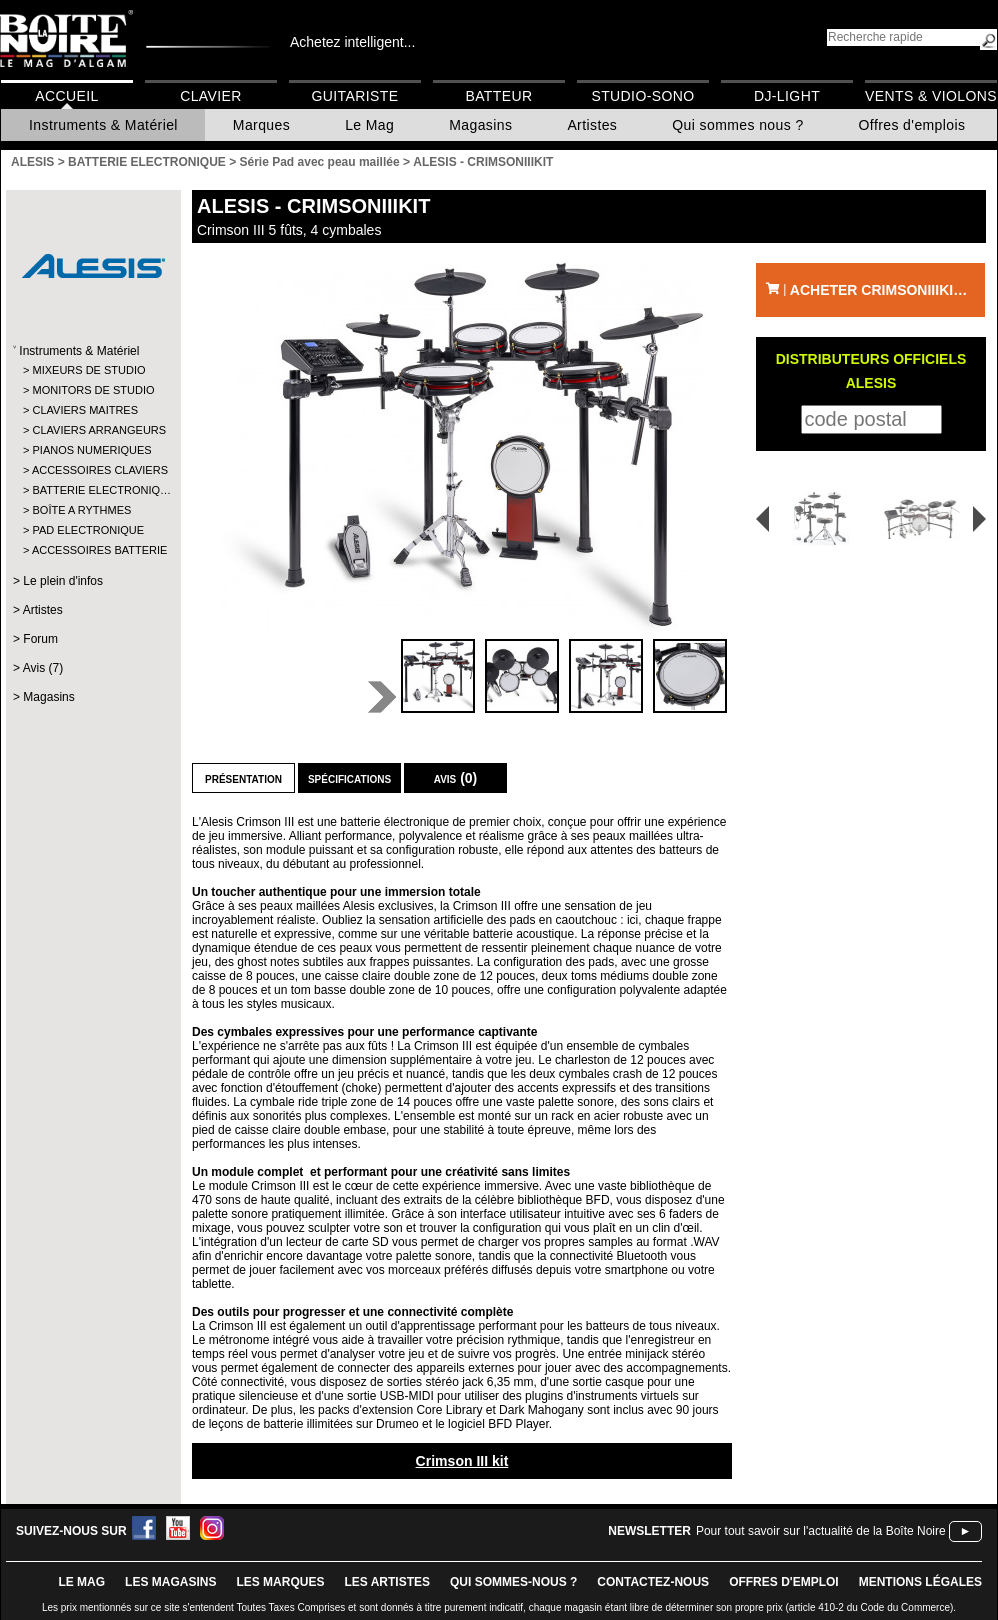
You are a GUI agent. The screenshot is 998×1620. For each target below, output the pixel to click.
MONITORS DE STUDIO (92, 390)
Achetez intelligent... (352, 42)
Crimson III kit (462, 1461)
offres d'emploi (784, 1582)
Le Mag (369, 125)
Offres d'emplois (912, 125)
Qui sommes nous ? (737, 125)
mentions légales (920, 1582)
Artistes (592, 125)
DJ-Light (787, 96)
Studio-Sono (642, 96)
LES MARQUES (280, 1582)
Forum (40, 639)
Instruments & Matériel (103, 125)
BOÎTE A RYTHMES (81, 510)
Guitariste (355, 96)
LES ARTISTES (387, 1582)
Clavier (211, 96)
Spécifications (349, 778)
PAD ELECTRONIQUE (88, 530)
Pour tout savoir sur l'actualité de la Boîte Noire (821, 1531)
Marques (261, 125)
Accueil (66, 96)
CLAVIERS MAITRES (85, 410)
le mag (81, 1582)
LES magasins (170, 1582)
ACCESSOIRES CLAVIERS (92, 470)
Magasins (480, 125)
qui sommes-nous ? (513, 1582)
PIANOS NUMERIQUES (91, 450)
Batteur (498, 96)
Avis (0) (456, 778)
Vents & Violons (931, 96)
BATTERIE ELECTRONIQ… (92, 490)
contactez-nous (653, 1582)
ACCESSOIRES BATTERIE (92, 550)
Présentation (243, 778)
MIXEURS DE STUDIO (88, 370)
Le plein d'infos (63, 581)
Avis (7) (43, 668)
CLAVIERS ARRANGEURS (92, 430)
